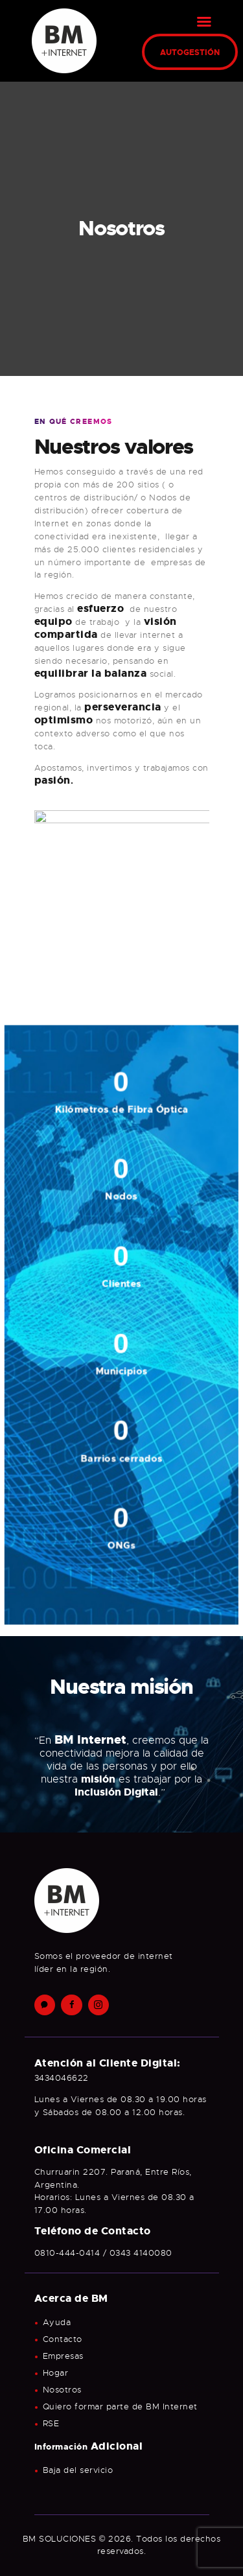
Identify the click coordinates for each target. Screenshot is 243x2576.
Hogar (56, 2372)
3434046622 (61, 2077)
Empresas (63, 2355)
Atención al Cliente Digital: (107, 2063)
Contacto (62, 2339)
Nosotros (62, 2389)
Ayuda (57, 2322)
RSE (51, 2423)
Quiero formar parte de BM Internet (120, 2406)
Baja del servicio (78, 2470)
